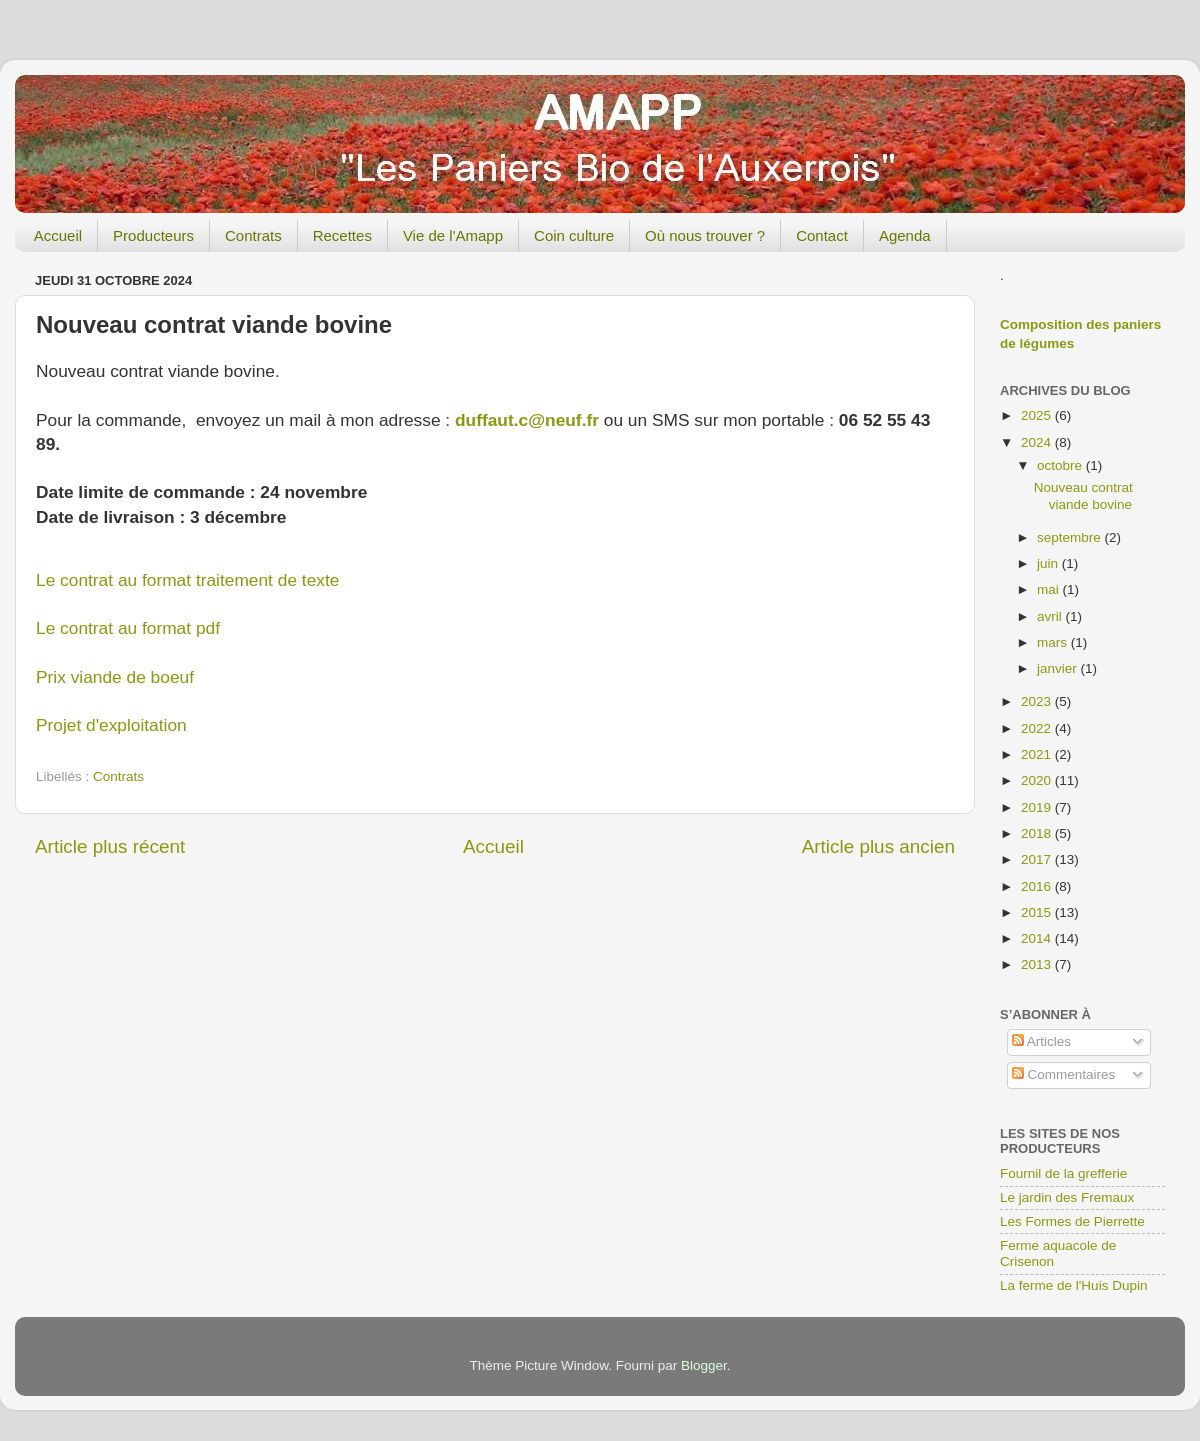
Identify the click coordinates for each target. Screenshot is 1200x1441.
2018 (1038, 833)
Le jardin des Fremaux (1067, 1197)
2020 (1038, 780)
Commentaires (1064, 1074)
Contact (822, 235)
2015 (1038, 912)
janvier (1059, 668)
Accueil (58, 235)
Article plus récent (110, 846)
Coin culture (574, 235)
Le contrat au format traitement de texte (187, 580)
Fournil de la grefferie (1063, 1173)
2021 (1038, 754)
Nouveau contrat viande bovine (1083, 495)
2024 (1038, 442)
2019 (1038, 807)
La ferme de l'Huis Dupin (1073, 1285)
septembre (1071, 537)
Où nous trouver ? (705, 235)
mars (1054, 642)
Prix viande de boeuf (115, 677)
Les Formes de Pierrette (1072, 1221)
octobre (1061, 465)
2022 (1038, 728)
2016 (1038, 886)
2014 (1038, 938)
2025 (1038, 415)
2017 (1038, 859)
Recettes (342, 235)
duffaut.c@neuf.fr (527, 420)
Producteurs (153, 235)
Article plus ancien (878, 846)
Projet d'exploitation (111, 725)
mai (1050, 589)
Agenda (905, 235)
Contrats (253, 235)
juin (1049, 563)
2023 (1038, 701)
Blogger (704, 1365)
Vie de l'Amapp (453, 235)
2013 (1038, 964)
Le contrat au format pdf (128, 628)
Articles (1041, 1041)
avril (1051, 616)
